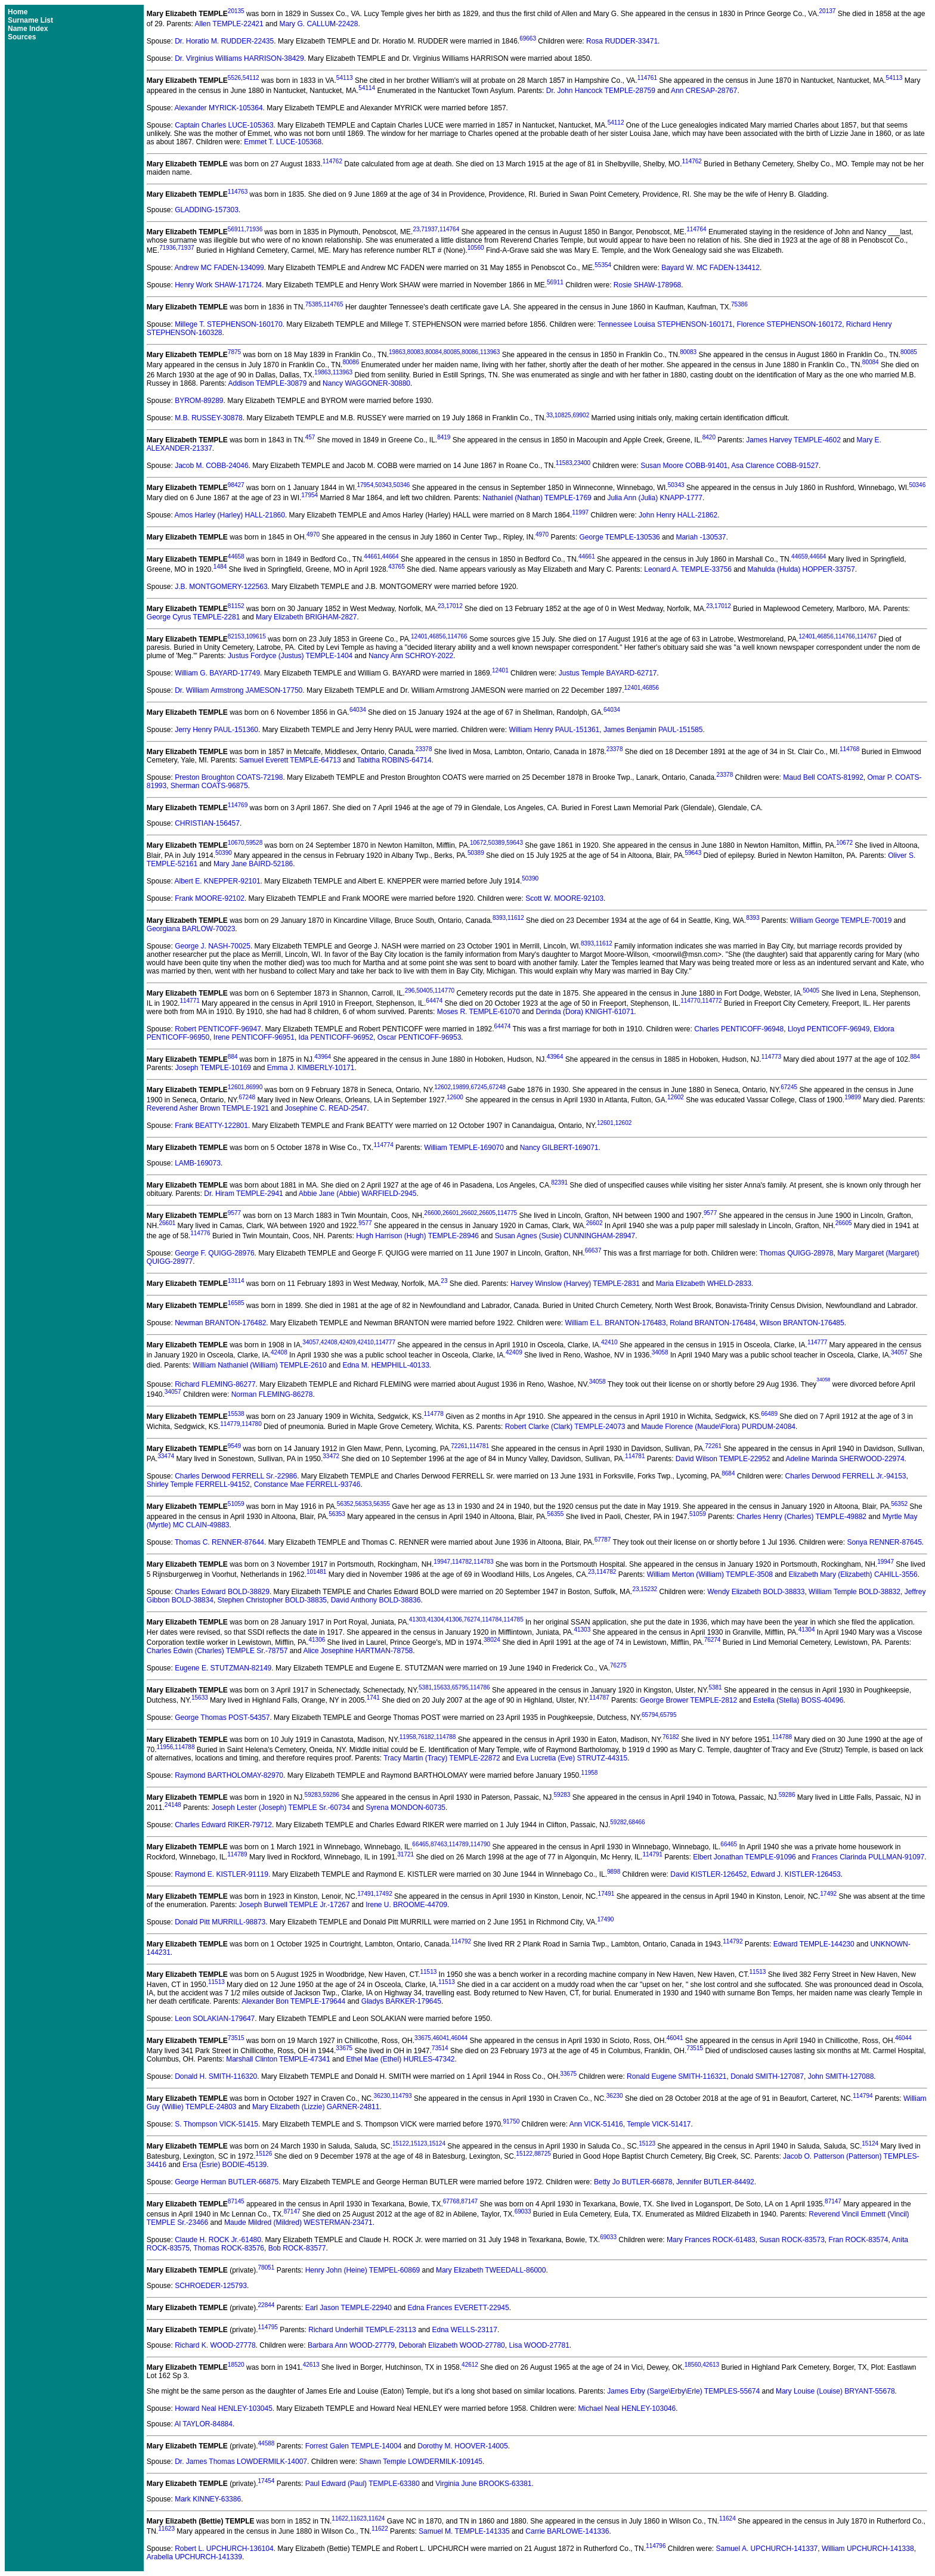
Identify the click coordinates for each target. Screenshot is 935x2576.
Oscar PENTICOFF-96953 (419, 1037)
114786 (480, 1687)
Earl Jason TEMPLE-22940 (348, 2308)
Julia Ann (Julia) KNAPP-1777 (655, 498)
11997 (580, 512)
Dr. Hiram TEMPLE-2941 (243, 1193)
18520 (236, 2364)
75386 (739, 304)
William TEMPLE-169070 (464, 1147)
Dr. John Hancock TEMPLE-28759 (600, 90)
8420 (709, 437)
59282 (618, 1822)
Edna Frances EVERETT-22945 (458, 2308)
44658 (236, 556)
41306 (453, 1619)
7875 (234, 352)
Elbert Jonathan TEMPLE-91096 (744, 1857)
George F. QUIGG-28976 (214, 1253)
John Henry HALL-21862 (678, 515)
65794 (650, 1715)
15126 (264, 2153)
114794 (862, 2096)
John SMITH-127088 (841, 2076)
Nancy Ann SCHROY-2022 (411, 656)
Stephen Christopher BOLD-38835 (272, 1600)
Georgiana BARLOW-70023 (191, 929)
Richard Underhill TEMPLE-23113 (362, 2330)
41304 (435, 1619)
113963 (490, 352)
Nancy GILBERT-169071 (559, 1147)
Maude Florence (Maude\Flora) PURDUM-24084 (718, 1426)
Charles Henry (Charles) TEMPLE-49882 (801, 1516)
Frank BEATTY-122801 (211, 1125)
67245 (478, 1087)
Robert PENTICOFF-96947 (218, 1029)
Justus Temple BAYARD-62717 (608, 673)
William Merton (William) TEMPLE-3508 (710, 1574)
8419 (443, 437)
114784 (491, 1619)
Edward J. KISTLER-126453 (796, 1874)
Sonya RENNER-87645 (884, 1542)
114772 (712, 1000)
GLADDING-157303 (207, 210)
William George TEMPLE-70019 (841, 920)
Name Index (28, 28)
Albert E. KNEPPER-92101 (218, 881)
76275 (618, 1665)
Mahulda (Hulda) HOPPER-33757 (801, 569)
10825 (563, 415)
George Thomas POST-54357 (222, 1717)
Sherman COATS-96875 (209, 786)
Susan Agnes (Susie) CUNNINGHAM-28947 (565, 1236)
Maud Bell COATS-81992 (823, 777)
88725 (542, 2153)
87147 (469, 2201)
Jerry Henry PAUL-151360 (216, 730)
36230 (382, 2096)
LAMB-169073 (198, 1163)
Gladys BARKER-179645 (401, 2001)
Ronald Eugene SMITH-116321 (676, 2076)
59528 (254, 842)
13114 (236, 1281)
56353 (363, 1504)
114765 (333, 304)
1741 (373, 1697)
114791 (652, 1854)
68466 (637, 1822)
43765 (396, 566)
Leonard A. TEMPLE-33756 (688, 569)
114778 (433, 1414)
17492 (384, 1893)
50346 (402, 485)
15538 (236, 1414)
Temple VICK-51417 (659, 2124)
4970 (313, 534)
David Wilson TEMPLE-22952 (723, 1459)
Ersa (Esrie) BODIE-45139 (224, 2164)
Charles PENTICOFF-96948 (739, 1029)
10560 (476, 247)
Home (17, 12)
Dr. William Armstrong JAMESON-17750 (238, 690)
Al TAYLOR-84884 (204, 2424)
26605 (487, 1213)
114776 (200, 1233)
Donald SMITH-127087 (767, 2076)
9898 (613, 1871)
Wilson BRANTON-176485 (802, 1323)
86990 (254, 1087)
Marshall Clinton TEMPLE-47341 (278, 2059)
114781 (479, 1446)
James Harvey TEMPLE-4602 (793, 440)
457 (310, 437)
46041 (441, 2038)
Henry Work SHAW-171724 (218, 285)
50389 (496, 842)
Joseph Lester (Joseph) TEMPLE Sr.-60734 (281, 1807)
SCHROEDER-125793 (211, 2285)
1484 (220, 566)
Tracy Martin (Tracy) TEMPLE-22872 (441, 1758)
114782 (462, 1561)
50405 (424, 990)
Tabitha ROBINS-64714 (394, 760)
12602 (442, 1087)
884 (233, 1056)
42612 (470, 2364)
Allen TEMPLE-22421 (229, 24)
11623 (358, 2518)
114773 (771, 1056)
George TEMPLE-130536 (620, 537)
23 (416, 229)
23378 (424, 749)
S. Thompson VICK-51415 (216, 2124)
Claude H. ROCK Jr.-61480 (218, 2240)
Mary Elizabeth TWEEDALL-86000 (491, 2270)
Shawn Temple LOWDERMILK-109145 (420, 2461)
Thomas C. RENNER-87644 (219, 1542)
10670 (236, 842)
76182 (425, 1737)
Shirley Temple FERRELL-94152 (198, 1484)
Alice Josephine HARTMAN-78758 (358, 1651)
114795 (268, 2327)
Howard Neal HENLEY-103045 (224, 2408)
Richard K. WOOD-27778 (215, 2345)
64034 (357, 709)
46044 (459, 2038)
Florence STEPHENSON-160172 (789, 324)
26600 (432, 1213)
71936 (254, 229)
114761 (647, 78)
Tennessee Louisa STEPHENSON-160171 (665, 324)
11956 (164, 1747)
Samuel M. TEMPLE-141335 (464, 2531)
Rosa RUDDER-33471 (622, 41)
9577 (234, 1213)
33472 (331, 1456)
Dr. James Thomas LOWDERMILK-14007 (241, 2461)
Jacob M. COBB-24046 (211, 465)
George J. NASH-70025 (212, 946)
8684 (728, 1473)
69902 (580, 415)
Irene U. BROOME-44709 (406, 1905)
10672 (478, 842)
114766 (457, 636)
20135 (236, 11)
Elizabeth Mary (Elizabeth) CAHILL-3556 (853, 1574)
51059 (236, 1504)
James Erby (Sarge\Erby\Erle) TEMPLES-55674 (683, 2391)
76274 (472, 1619)
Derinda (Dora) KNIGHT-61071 (585, 1012)
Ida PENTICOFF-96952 (336, 1037)
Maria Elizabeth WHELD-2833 (703, 1283)
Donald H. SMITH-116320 (216, 2076)
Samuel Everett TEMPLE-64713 (290, 760)
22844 (266, 2305)
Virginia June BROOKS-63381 (483, 2483)
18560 (693, 2364)
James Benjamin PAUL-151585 (653, 730)
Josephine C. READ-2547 (326, 1108)
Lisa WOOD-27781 (539, 2345)
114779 (230, 1424)
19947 (442, 1561)
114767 (867, 636)
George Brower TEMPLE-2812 (688, 1700)
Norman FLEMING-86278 (272, 1394)
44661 (372, 556)
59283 (313, 1794)
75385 (313, 304)
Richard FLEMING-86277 (215, 1384)
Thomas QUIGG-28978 (796, 1253)
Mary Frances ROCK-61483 (711, 2240)
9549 (234, 1446)
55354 (603, 265)
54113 (344, 78)
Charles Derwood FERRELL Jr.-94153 (845, 1476)
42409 (347, 1342)
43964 (322, 1056)
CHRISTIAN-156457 (207, 823)
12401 (419, 636)
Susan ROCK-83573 (791, 2240)
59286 (331, 1794)
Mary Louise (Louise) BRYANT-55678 (835, 2391)
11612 (515, 918)
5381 (425, 1687)
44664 (390, 556)
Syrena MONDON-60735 (405, 1807)
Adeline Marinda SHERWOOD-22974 (844, 1459)
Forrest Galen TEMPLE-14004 (353, 2446)
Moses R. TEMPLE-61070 (478, 1012)
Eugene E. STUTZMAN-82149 (223, 1668)
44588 (266, 2443)
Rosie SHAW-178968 (647, 285)
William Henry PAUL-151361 (554, 730)
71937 (429, 229)
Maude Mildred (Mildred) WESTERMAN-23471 (298, 2222)
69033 (523, 2211)
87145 (236, 2201)
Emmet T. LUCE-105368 (282, 142)
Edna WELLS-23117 (464, 2330)
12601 (236, 1087)
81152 (236, 606)
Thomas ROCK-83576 (228, 2248)
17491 (365, 1893)
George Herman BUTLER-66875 (226, 2182)
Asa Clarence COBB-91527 (775, 465)
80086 (470, 352)
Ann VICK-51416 (596, 2124)
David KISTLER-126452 (708, 1874)
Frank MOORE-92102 (209, 898)
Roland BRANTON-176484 (713, 1323)
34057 (310, 1342)
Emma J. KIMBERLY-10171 (311, 1068)
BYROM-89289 (199, 400)
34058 (660, 1352)
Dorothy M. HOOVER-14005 (462, 2446)
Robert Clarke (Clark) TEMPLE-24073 (565, 1426)
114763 (237, 191)
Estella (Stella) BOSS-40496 (798, 1700)
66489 (769, 1414)
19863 (397, 352)
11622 (340, 2518)
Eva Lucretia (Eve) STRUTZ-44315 (571, 1758)
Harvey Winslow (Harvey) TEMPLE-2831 (575, 1283)
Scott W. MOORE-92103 (564, 898)
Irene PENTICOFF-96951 (254, 1037)
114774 (383, 1145)
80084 (433, 352)
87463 (439, 1844)
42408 (329, 1342)
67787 (603, 1539)
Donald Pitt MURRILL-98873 (220, 1922)
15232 (648, 1589)
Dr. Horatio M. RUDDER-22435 (224, 41)
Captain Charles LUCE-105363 (224, 125)
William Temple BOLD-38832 (854, 1592)
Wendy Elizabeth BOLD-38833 (755, 1592)
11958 (408, 1737)
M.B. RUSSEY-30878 (209, 418)
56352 (345, 1504)
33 (549, 415)
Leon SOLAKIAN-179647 (215, 2018)
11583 (564, 463)
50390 (223, 853)
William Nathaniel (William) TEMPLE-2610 (260, 1365)
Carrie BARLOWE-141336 (567, 2531)
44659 (799, 556)
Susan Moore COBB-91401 (683, 465)
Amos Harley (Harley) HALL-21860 (230, 515)
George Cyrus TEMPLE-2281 (193, 617)
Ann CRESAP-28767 (704, 90)
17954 (365, 485)
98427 (236, 485)
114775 (507, 1213)
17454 (266, 2481)
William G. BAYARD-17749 (217, 673)
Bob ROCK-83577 (297, 2248)
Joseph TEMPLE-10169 (213, 1068)
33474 (165, 1456)
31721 (405, 1854)
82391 (559, 1182)
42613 (311, 2364)
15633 (442, 1687)
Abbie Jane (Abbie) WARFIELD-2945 (358, 1193)
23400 (582, 463)
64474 (434, 1000)
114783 (483, 1561)
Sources (22, 37)
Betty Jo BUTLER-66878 (633, 2182)
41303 (417, 1619)
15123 (419, 2143)
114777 (385, 1342)
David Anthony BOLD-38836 (376, 1600)
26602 (469, 1213)
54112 (251, 78)
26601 (450, 1213)
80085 (452, 352)
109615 (255, 636)
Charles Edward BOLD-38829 (222, 1592)
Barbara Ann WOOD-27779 (351, 2345)
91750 (511, 2121)
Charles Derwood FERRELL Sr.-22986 (236, 1476)
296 (410, 990)
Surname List (30, 20)
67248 (497, 1087)
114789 (459, 1844)
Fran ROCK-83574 (858, 2240)
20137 (827, 11)
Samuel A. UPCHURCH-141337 (767, 2548)
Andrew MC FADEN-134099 (219, 268)
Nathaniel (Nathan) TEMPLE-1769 (537, 498)
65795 (460, 1687)
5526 (234, 78)
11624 (377, 2518)
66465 (420, 1844)
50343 (383, 485)
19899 (461, 1087)
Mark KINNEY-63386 (208, 2499)
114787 (599, 1697)
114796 (655, 2546)
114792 (461, 1941)
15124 (437, 2143)
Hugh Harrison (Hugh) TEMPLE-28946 (417, 1236)
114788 (446, 1737)
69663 (527, 38)
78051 (266, 2267)
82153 (236, 636)
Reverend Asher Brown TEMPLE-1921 (208, 1108)
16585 (236, 1303)
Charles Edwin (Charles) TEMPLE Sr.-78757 (217, 1651)
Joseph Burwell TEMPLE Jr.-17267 (294, 1905)
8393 (499, 918)
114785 (513, 1619)
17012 (454, 606)
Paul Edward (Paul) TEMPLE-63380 (362, 2483)
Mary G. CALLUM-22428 (318, 24)
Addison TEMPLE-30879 (267, 383)
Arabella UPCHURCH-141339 (194, 2557)
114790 (480, 1844)
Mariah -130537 (701, 537)
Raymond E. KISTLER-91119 (221, 1874)
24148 (173, 1805)
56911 (236, 229)
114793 (401, 2096)
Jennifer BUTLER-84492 (715, 2182)
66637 (593, 1250)
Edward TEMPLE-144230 (813, 1944)
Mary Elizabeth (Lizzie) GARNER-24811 (315, 2107)
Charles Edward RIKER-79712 (223, 1825)
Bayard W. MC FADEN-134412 (710, 268)
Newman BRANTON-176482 (220, 1323)
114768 (849, 749)
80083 (415, 352)
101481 (316, 1571)
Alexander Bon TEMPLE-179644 (293, 2001)
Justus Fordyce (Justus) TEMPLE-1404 (290, 656)
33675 (422, 2038)
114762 (332, 161)
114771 (189, 1000)
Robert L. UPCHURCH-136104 (224, 2548)
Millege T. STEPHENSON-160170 (229, 324)
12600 (455, 1097)
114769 (237, 805)
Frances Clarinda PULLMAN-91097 (868, 1857)
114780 (251, 1424)
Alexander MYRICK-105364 (219, 108)
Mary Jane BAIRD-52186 (253, 864)
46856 (437, 636)
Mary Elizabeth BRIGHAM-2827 (306, 617)
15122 (400, 2143)
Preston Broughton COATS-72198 (229, 777)
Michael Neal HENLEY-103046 (627, 2408)
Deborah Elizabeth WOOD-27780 (452, 2345)
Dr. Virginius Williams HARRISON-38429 (239, 58)
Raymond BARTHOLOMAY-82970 (229, 1775)
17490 (605, 1919)
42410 (365, 1342)
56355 (381, 1504)
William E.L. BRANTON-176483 (615, 1323)
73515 (236, 2038)
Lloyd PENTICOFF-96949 (828, 1029)
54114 (366, 88)
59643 (514, 842)
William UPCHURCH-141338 (868, 2548)
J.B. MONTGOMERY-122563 (221, 586)
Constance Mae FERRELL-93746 (307, 1484)
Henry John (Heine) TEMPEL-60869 (362, 2270)
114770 (444, 990)
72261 (459, 1446)
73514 (440, 2048)
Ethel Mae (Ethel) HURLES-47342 (400, 2059)
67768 (451, 2201)
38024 (492, 1639)
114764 (449, 229)
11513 (428, 1972)
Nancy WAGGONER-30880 (366, 383)
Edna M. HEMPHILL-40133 (385, 1365)
